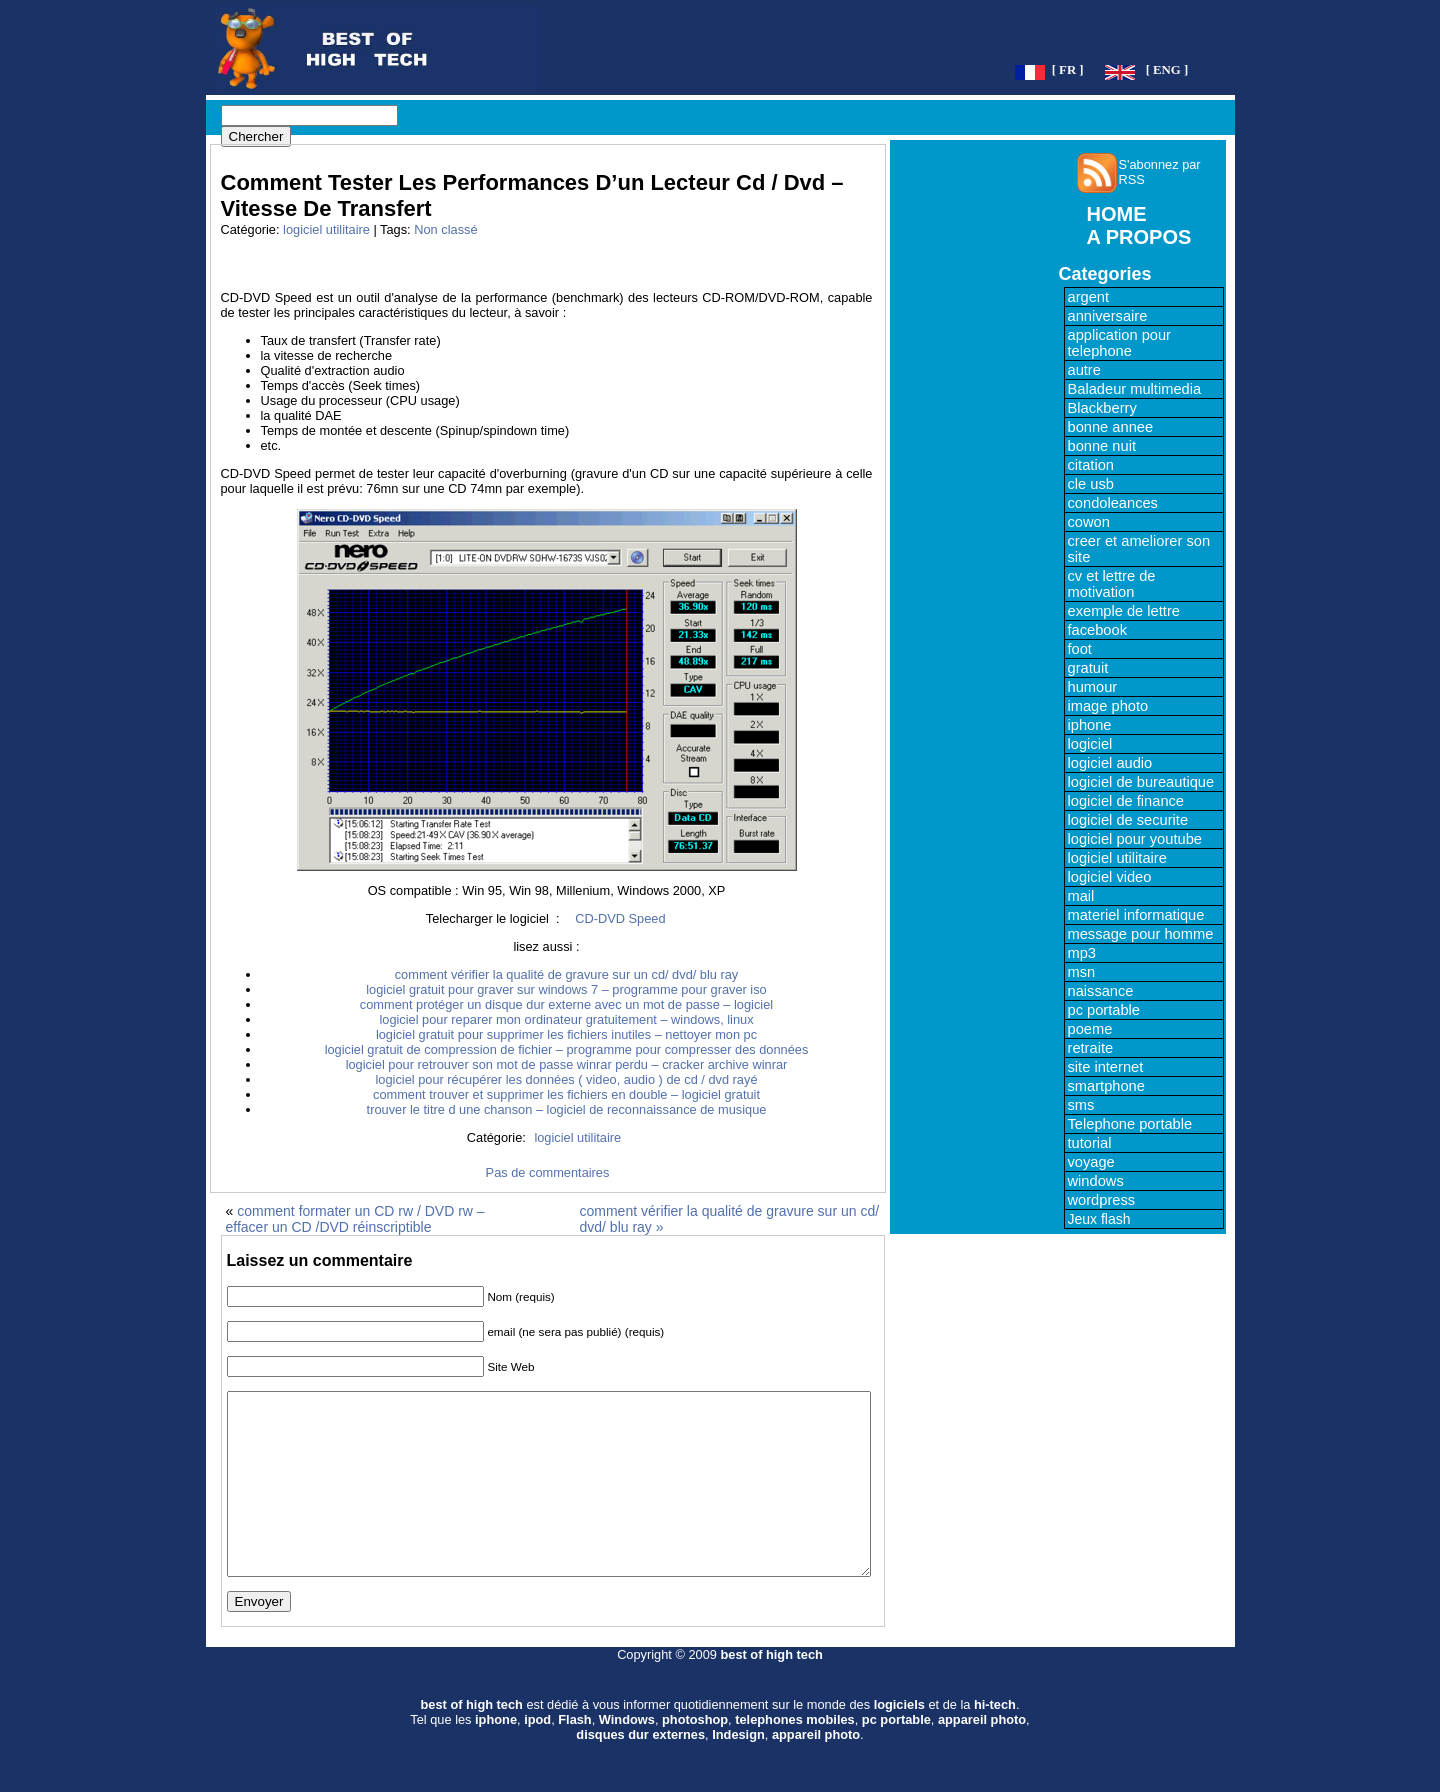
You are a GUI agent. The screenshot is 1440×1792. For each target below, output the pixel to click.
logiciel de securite (1128, 820)
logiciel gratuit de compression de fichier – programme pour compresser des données (567, 1049)
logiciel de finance (1126, 801)
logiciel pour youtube (1135, 839)
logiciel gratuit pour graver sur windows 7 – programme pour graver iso (566, 989)
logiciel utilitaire (326, 229)
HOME (1117, 214)
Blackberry (1102, 408)
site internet (1106, 1067)
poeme (1090, 1029)
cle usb (1091, 484)
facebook (1097, 630)
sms (1081, 1105)
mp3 (1082, 953)
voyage (1091, 1162)
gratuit (1088, 668)
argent (1089, 297)
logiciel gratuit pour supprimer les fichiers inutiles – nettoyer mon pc (566, 1034)
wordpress (1102, 1200)
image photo (1108, 706)
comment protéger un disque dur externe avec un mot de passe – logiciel (566, 1004)
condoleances (1113, 503)
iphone (1090, 725)
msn (1082, 972)
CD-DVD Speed (620, 918)
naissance (1101, 991)
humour (1093, 687)
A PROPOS (1139, 237)
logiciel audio (1110, 763)
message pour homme (1141, 934)
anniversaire (1108, 316)
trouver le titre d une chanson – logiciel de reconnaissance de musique (567, 1109)
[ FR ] (1068, 70)
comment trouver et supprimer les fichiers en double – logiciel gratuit (566, 1094)
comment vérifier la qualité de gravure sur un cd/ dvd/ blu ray (567, 974)
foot (1080, 649)
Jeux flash (1099, 1219)
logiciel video (1110, 877)
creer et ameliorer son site (1139, 549)
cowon (1089, 522)
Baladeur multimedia (1135, 389)
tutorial (1090, 1143)
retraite (1091, 1048)
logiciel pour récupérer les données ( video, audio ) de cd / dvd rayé (567, 1079)
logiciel (1090, 744)
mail (1081, 896)
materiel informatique (1136, 915)
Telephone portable (1130, 1124)
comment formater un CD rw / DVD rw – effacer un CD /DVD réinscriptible (355, 1219)
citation (1091, 465)
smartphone (1106, 1086)
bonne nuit (1102, 446)
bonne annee (1111, 427)
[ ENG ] (1167, 70)
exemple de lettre (1124, 611)
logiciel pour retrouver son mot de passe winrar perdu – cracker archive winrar (567, 1064)
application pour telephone (1119, 343)
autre (1084, 370)
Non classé (445, 229)
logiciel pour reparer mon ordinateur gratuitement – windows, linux (566, 1019)
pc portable (1104, 1010)
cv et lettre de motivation (1112, 584)
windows (1096, 1181)
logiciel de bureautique (1141, 782)
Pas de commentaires (548, 1172)
